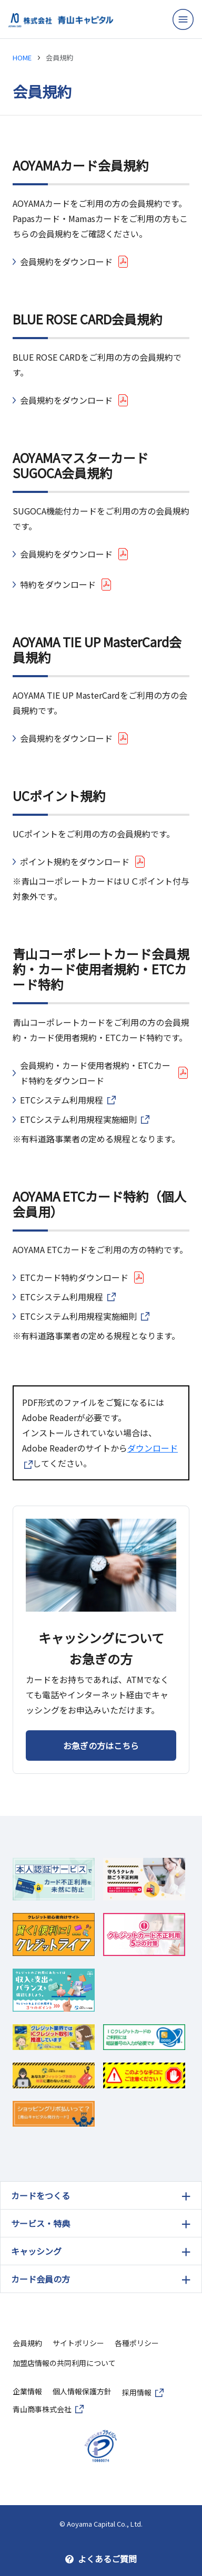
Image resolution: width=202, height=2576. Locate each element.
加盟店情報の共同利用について (64, 2363)
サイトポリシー (78, 2343)
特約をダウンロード (58, 584)
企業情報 (27, 2391)
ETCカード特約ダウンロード (74, 1277)
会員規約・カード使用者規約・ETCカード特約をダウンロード (95, 1073)
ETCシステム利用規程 (61, 1100)
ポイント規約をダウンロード (74, 861)
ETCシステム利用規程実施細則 (78, 1119)
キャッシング (36, 2251)
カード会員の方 (40, 2279)
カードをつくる (40, 2195)
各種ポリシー (137, 2343)
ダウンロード (152, 1448)
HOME (22, 57)
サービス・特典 (40, 2223)
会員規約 (27, 2343)
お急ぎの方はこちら (101, 1745)
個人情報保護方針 (82, 2391)
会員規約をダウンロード (66, 261)
